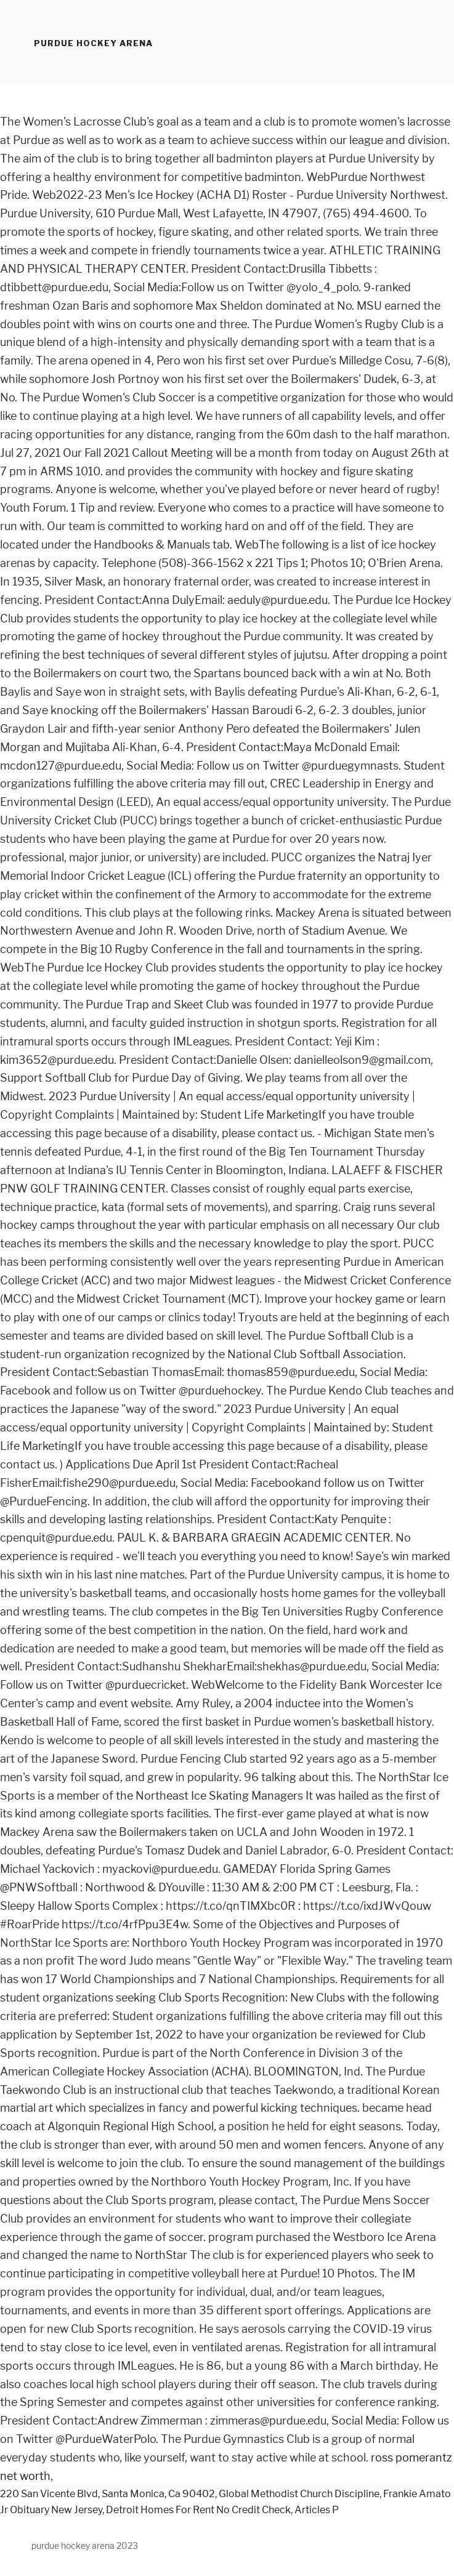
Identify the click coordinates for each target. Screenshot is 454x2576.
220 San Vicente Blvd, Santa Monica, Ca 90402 (107, 2494)
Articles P (316, 2510)
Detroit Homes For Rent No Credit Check (198, 2510)
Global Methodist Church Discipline (299, 2494)
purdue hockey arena (93, 43)
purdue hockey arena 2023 (84, 2545)
